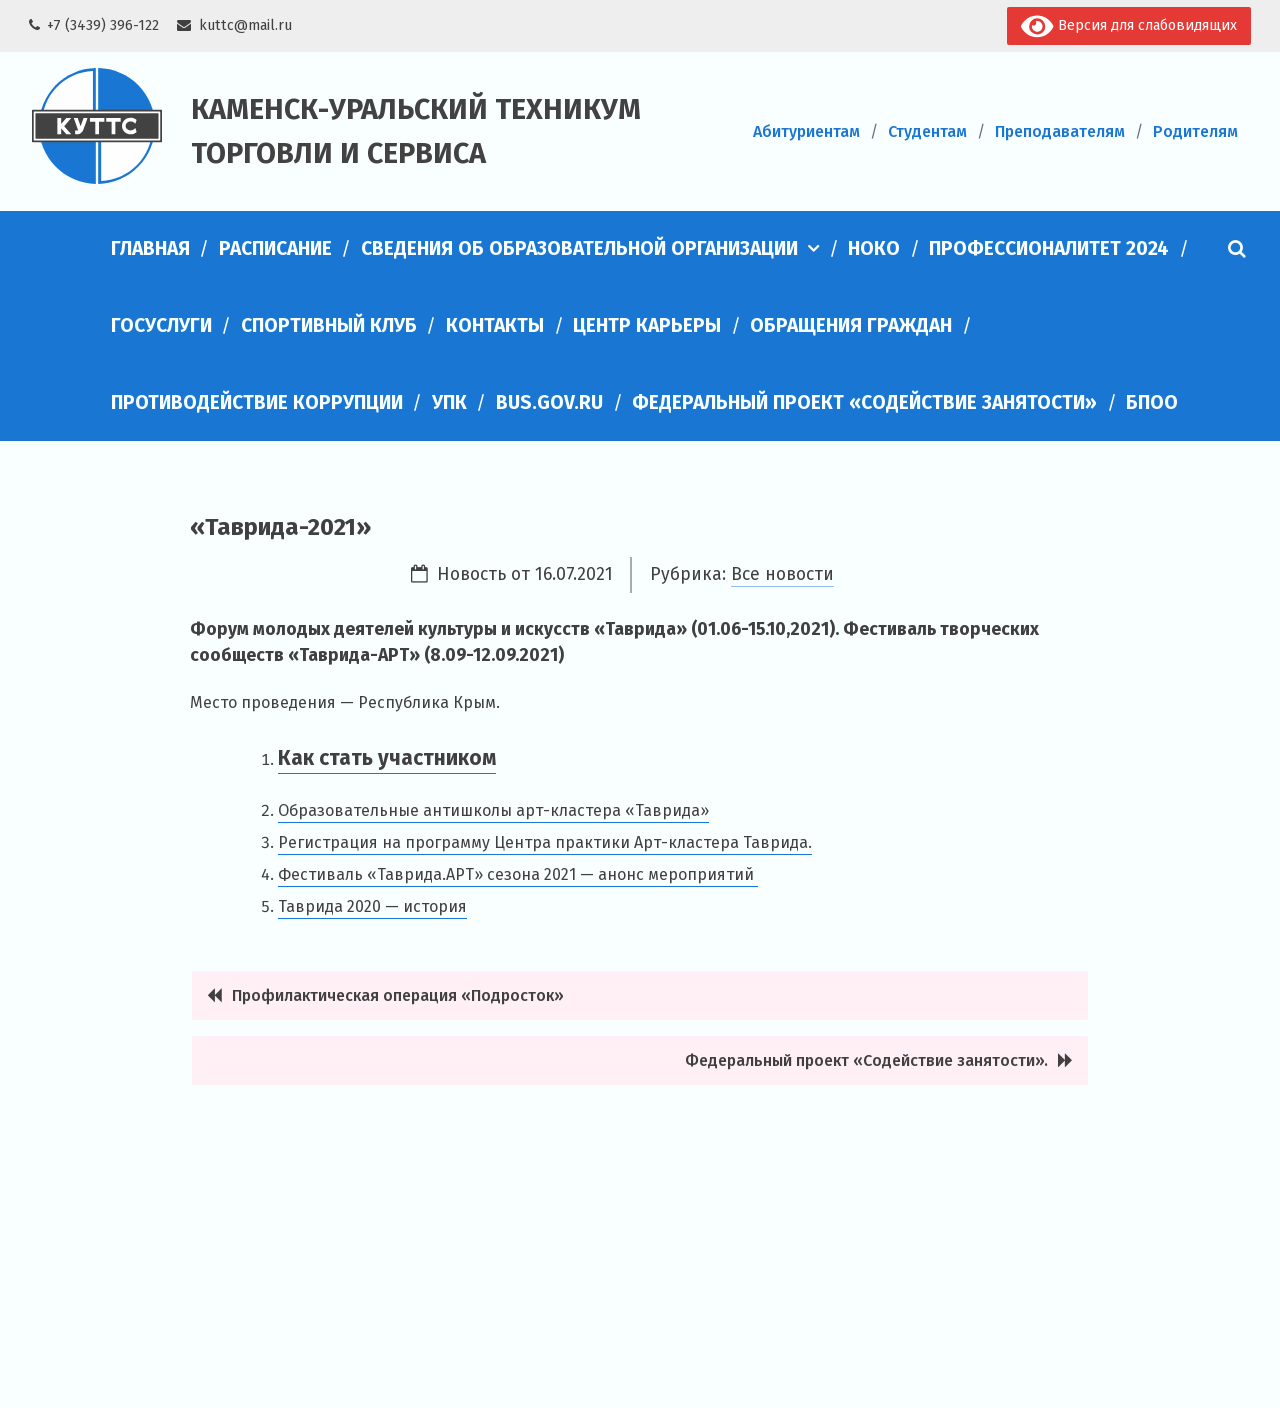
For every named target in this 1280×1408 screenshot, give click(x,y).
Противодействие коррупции (257, 402)
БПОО (1152, 402)
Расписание (275, 248)
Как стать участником (387, 758)
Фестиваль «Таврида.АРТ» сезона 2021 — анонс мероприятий (518, 874)
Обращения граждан (851, 325)
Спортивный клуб (329, 325)
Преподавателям (1060, 131)
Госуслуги (161, 325)
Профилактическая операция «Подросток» (398, 995)
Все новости (782, 574)
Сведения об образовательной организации (579, 248)
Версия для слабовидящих (1128, 26)
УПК (449, 402)
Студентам (927, 131)
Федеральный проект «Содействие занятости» (864, 402)
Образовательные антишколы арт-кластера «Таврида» (493, 810)
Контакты (495, 325)
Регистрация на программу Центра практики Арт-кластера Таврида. (545, 842)
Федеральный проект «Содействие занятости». (866, 1060)
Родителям (1195, 131)
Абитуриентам (806, 131)
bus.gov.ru (549, 402)
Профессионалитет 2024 (1049, 248)
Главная (150, 248)
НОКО (874, 248)
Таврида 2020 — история (372, 906)
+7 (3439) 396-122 (103, 25)
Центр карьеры (647, 325)
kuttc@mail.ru (245, 25)
